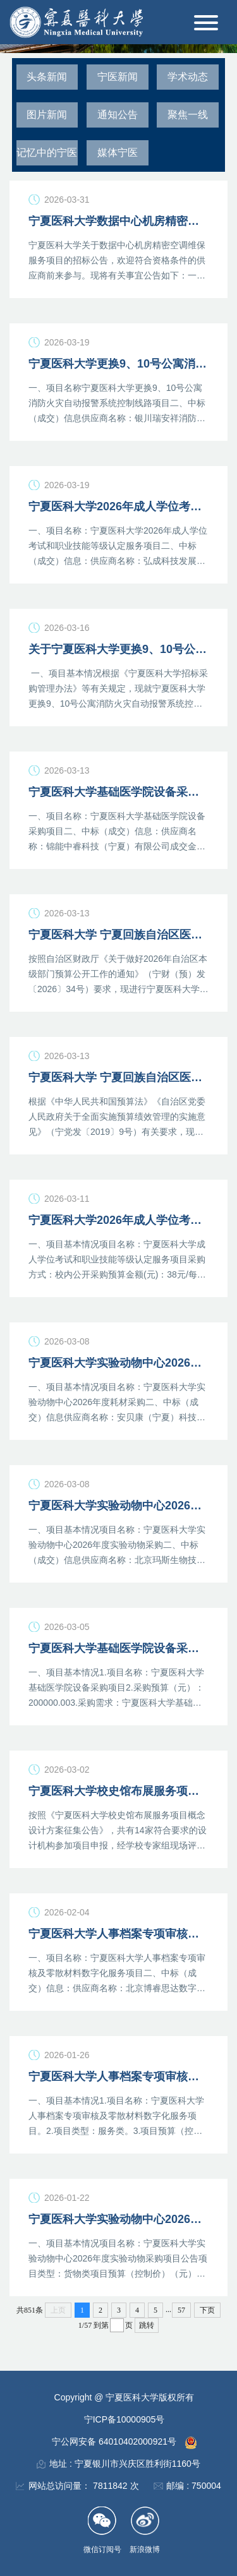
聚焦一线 (187, 114)
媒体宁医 (117, 152)
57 (181, 2310)
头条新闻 (47, 76)
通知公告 (117, 114)
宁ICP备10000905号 (124, 2419)
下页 (207, 2310)
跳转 (146, 2325)
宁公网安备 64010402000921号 (115, 2441)
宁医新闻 (117, 76)
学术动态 (187, 76)
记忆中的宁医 (46, 152)
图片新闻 (47, 114)
